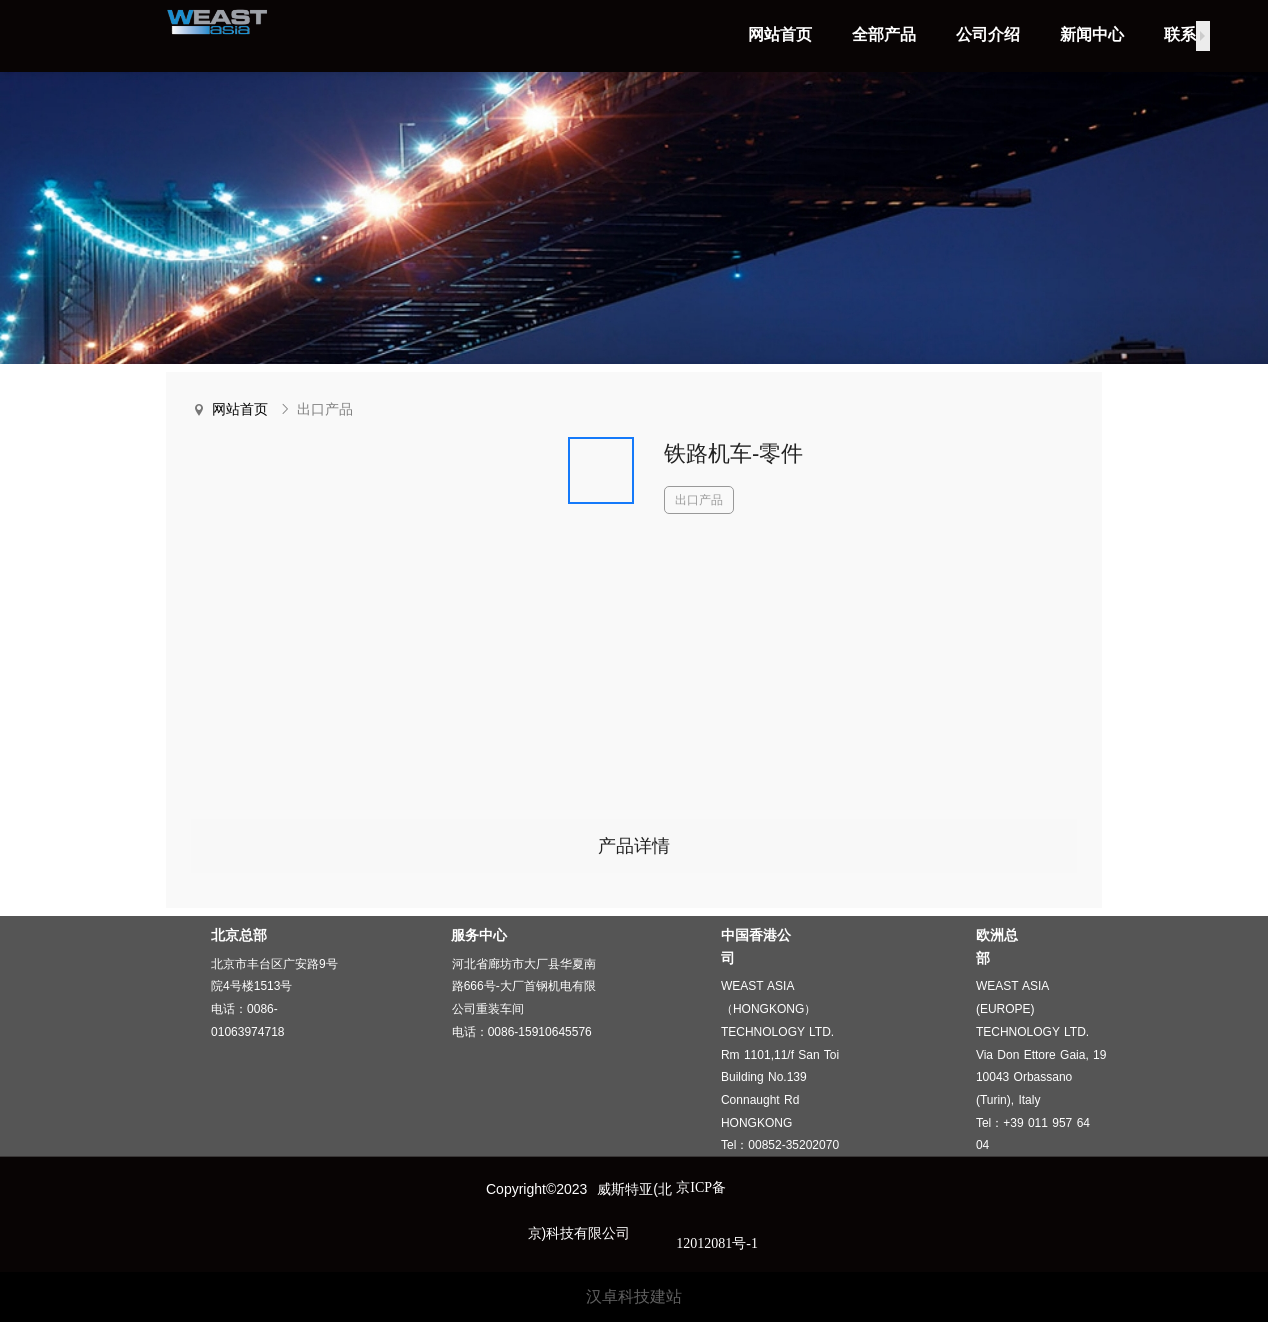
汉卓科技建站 (634, 1296)
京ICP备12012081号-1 (717, 1215)
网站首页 (780, 34)
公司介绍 (988, 34)
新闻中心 (1092, 34)
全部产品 (884, 34)
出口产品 (325, 409)
